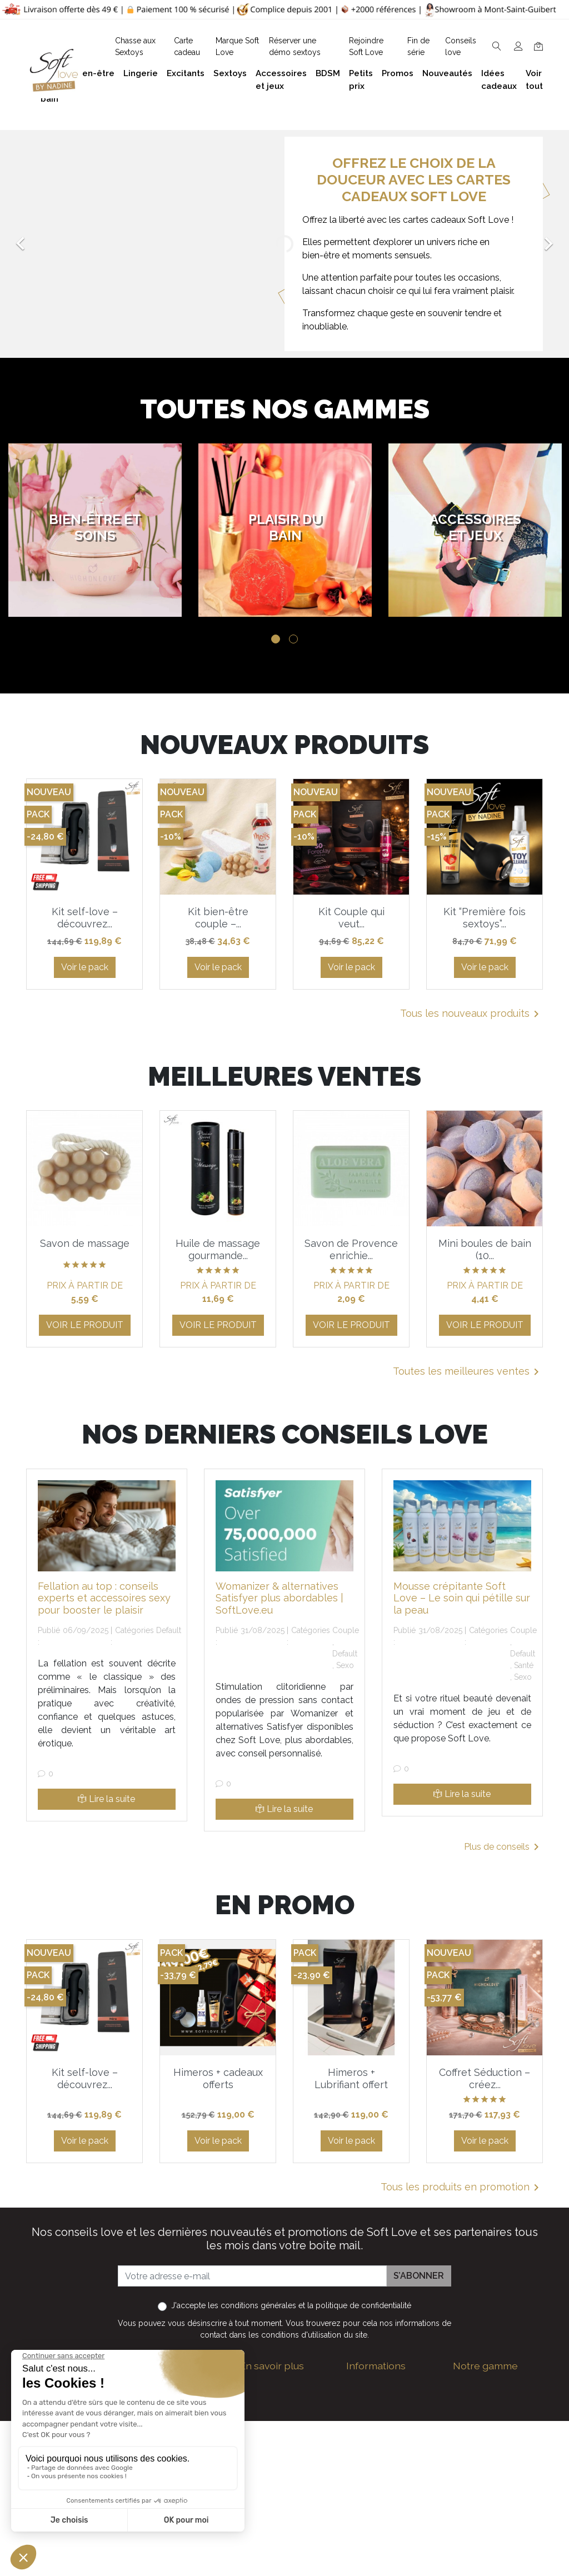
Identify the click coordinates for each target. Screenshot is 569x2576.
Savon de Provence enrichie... (351, 1249)
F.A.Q (250, 2447)
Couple (345, 1630)
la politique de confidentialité (359, 2305)
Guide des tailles (379, 2384)
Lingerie (469, 2438)
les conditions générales (252, 2305)
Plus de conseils (503, 1847)
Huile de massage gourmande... (218, 1249)
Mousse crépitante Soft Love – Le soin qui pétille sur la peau (461, 1598)
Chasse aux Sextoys (280, 2558)
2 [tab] (293, 639)
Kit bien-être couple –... (218, 918)
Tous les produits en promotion (462, 2187)
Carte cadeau (373, 2544)
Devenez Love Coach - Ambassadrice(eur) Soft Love (390, 2415)
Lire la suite (106, 1799)
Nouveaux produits (385, 2527)
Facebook (137, 2533)
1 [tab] (275, 639)
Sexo (345, 1665)
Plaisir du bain (480, 2402)
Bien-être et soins (489, 2384)
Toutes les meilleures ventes (468, 1372)
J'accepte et (291, 2305)
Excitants (472, 2455)
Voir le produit (84, 1325)
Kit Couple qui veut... (351, 918)
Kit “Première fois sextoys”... (484, 918)
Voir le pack (84, 967)
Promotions (370, 2509)
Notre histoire (267, 2464)
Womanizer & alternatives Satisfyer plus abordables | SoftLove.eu (279, 1598)
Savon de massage (84, 1243)
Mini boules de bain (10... (484, 1249)
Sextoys (469, 2473)
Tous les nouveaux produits (471, 1014)
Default (168, 1630)
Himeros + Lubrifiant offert (351, 2078)
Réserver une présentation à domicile (268, 2495)
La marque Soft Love (390, 2562)
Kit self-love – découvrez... (85, 918)
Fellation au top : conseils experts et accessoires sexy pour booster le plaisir (104, 1598)
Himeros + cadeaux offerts (218, 2078)
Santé (523, 1665)
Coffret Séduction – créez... (484, 2078)
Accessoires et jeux (492, 2420)
